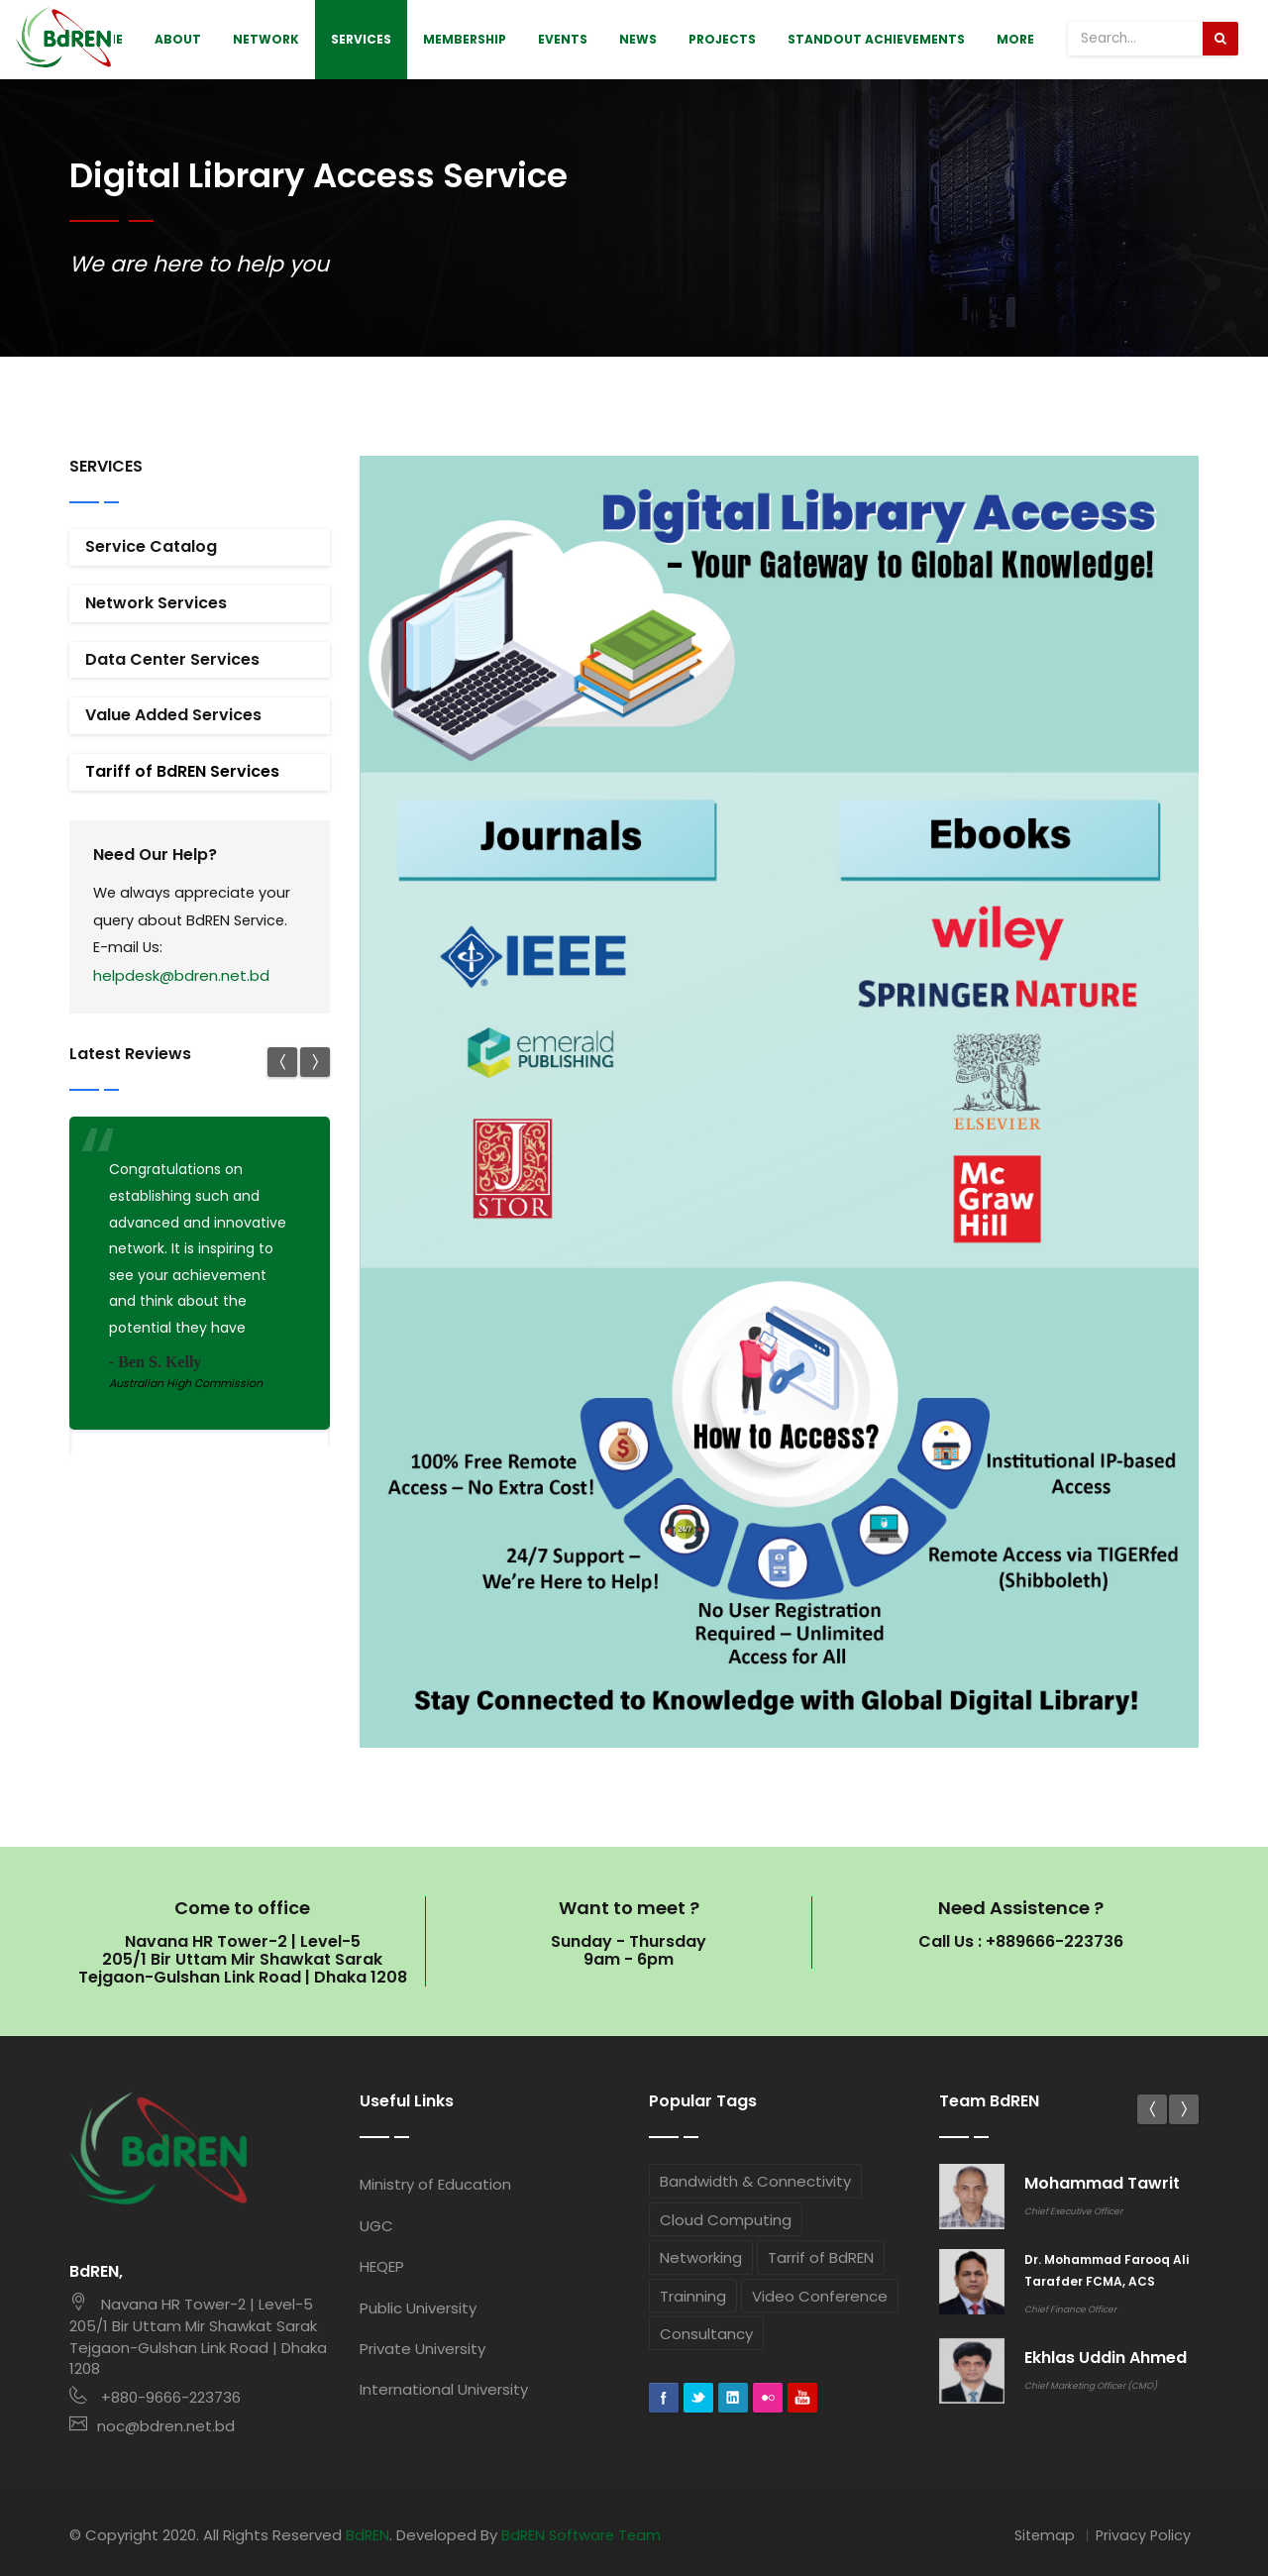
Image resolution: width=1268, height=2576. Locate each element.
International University (444, 2389)
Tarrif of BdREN (821, 2257)
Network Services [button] (156, 602)
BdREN (368, 2532)
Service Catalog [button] (151, 546)
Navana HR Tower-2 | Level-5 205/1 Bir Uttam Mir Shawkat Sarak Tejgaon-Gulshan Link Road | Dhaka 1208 (198, 2336)
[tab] (199, 547)
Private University (422, 2348)
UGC (376, 2225)
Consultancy (706, 2333)
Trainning (693, 2296)
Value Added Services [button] (173, 714)
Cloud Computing (726, 2219)
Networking (701, 2257)
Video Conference (820, 2296)
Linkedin (733, 2399)
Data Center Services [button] (172, 659)
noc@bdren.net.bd (152, 2424)
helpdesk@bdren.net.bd (181, 977)
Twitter (698, 2399)
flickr (768, 2399)
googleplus (802, 2399)
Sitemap (1041, 2532)
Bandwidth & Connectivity (755, 2181)
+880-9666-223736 (155, 2395)
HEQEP (382, 2266)
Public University (418, 2308)
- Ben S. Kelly (155, 1363)
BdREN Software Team (584, 2532)
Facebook (664, 2399)
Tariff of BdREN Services (182, 771)
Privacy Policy (1142, 2532)
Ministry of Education (435, 2184)
